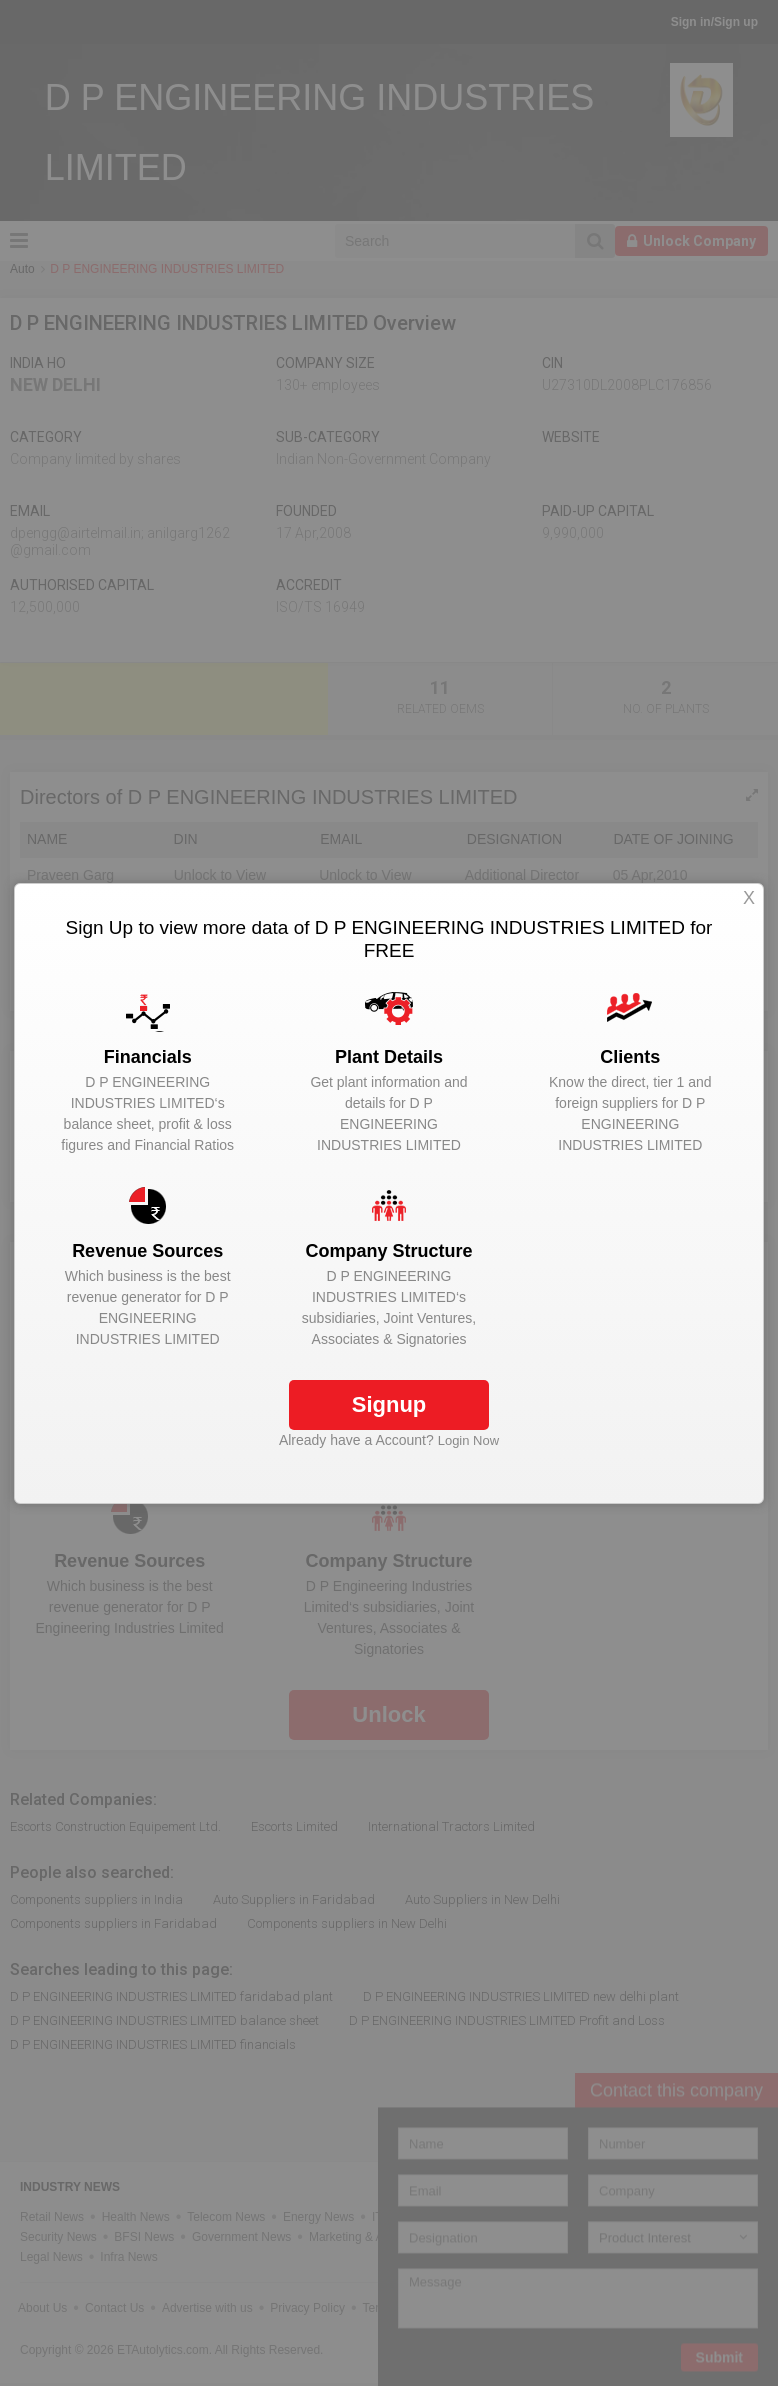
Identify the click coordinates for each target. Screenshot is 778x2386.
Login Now (468, 1440)
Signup (389, 1404)
